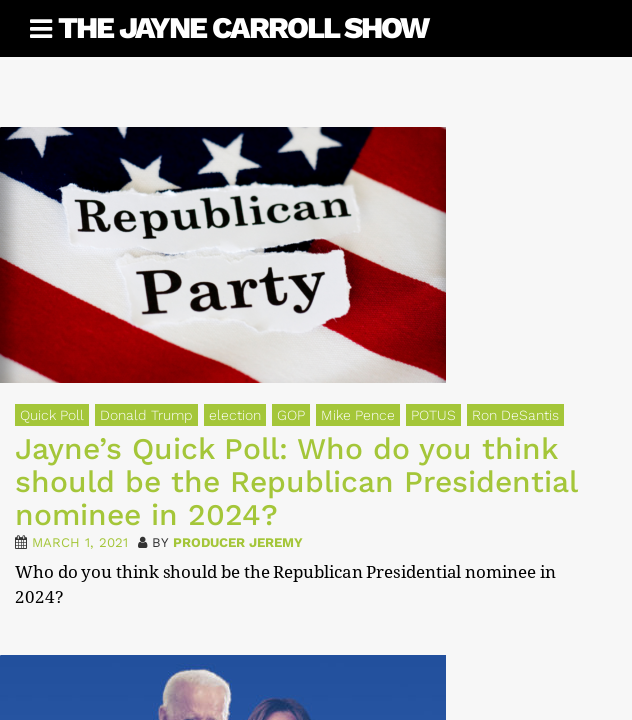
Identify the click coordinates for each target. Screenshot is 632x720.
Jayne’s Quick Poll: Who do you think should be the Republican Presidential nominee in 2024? (296, 481)
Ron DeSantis (515, 415)
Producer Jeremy (238, 542)
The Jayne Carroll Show (243, 27)
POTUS (433, 415)
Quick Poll (52, 415)
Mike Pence (358, 415)
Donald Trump (146, 415)
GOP (291, 415)
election (235, 415)
